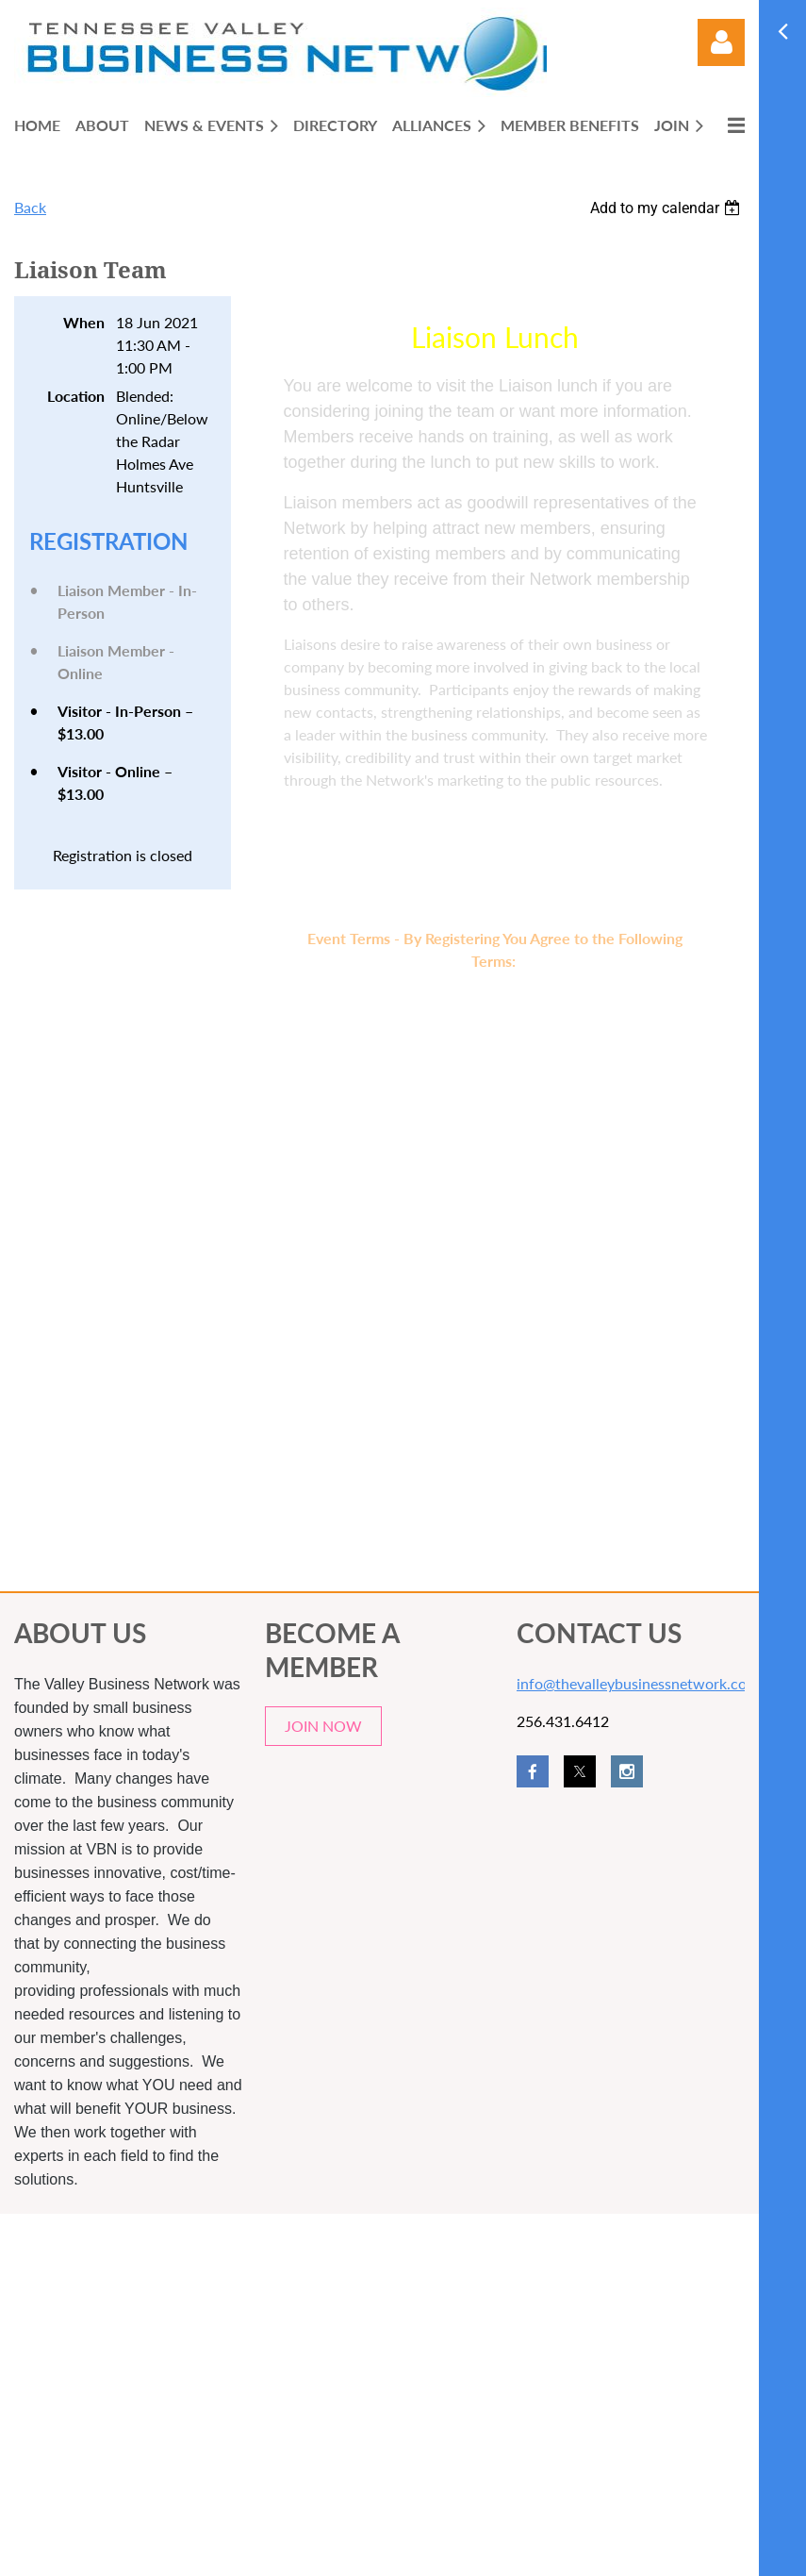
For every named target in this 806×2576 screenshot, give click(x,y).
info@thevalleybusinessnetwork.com (638, 1683)
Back (30, 207)
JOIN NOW (323, 1726)
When (84, 322)
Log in (721, 42)
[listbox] (667, 208)
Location (76, 396)
